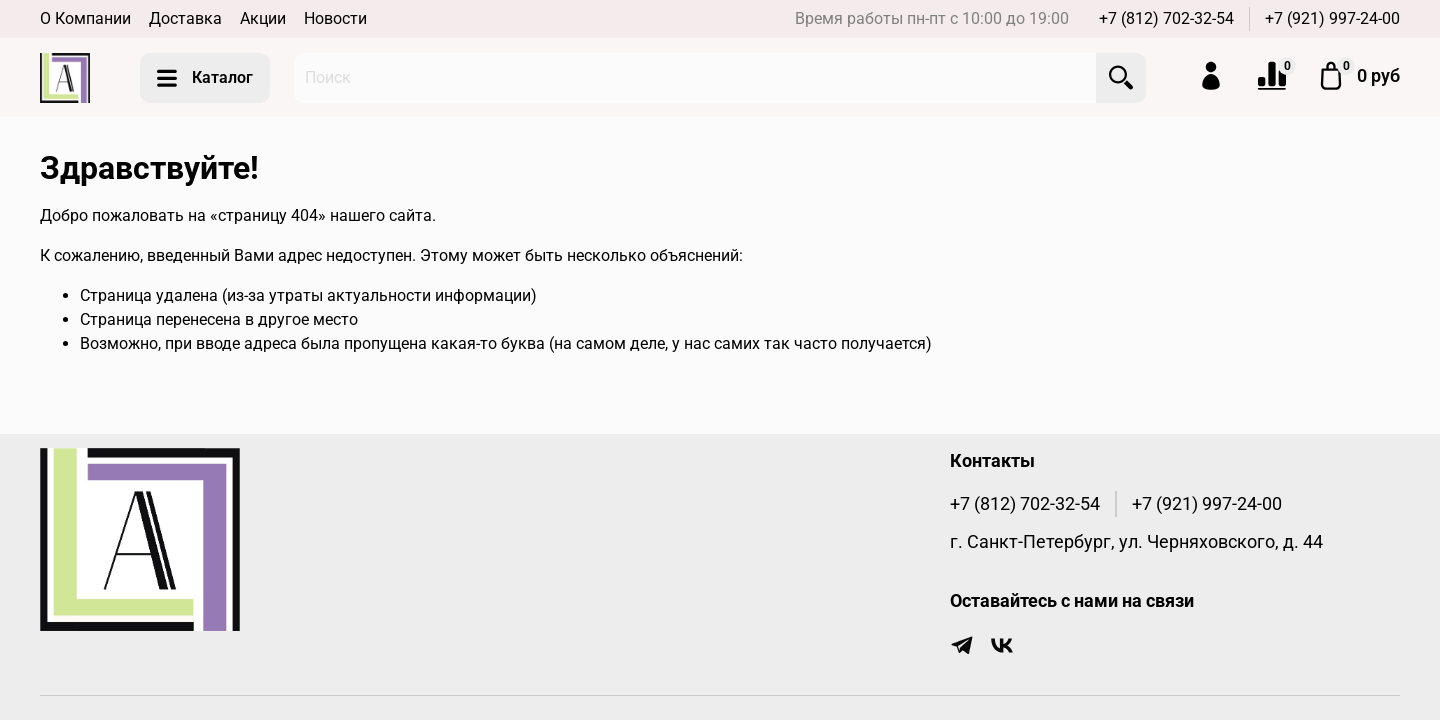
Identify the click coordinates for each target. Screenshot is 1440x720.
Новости (335, 18)
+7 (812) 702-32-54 (1166, 18)
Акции (263, 18)
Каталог (205, 78)
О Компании (85, 18)
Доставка (185, 18)
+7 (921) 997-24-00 (1332, 18)
